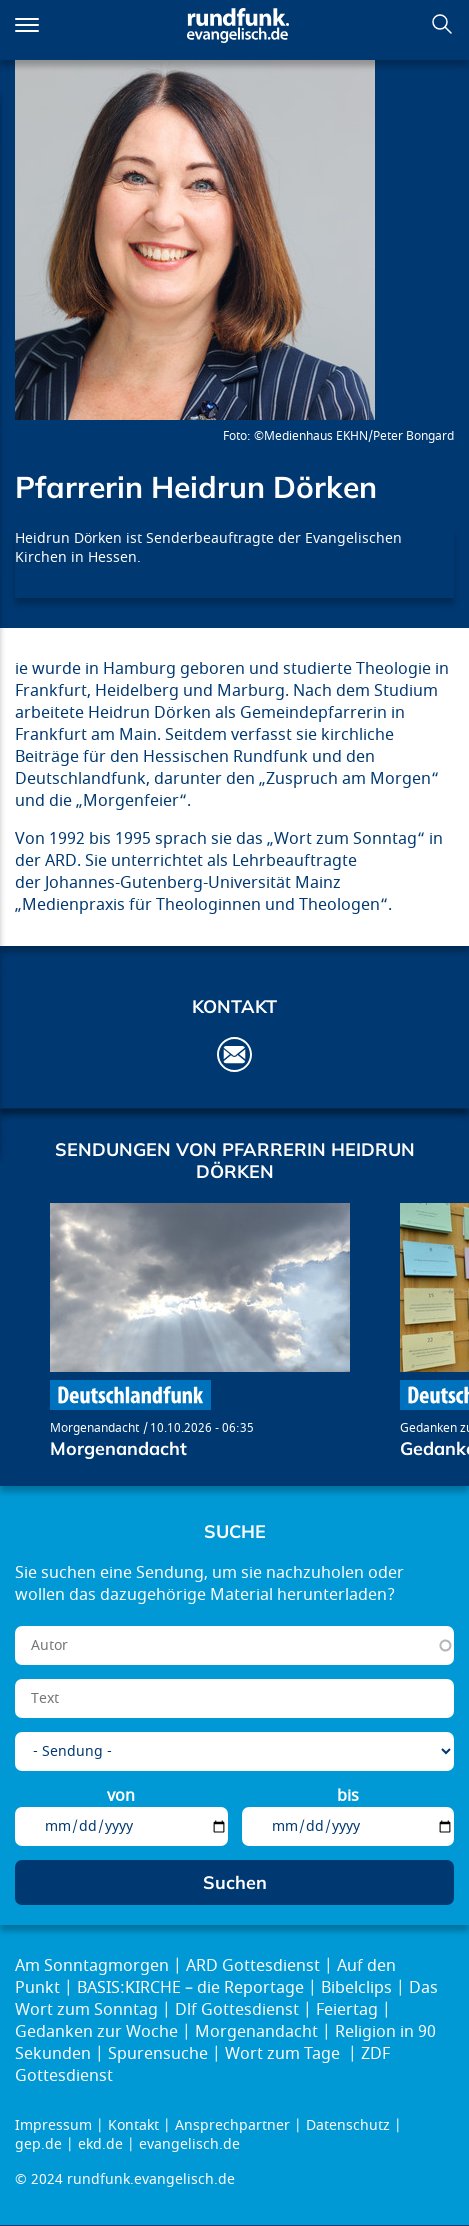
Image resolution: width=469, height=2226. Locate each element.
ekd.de (100, 2144)
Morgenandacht (94, 1428)
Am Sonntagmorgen (92, 1966)
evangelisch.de (189, 2144)
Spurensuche (158, 2054)
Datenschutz (348, 2125)
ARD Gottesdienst (253, 1966)
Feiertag (347, 2010)
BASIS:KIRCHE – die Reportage (190, 1988)
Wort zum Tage (284, 2054)
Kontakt (133, 2125)
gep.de (38, 2144)
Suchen (442, 24)
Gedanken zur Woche (96, 2032)
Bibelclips (356, 1988)
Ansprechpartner (232, 2125)
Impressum (53, 2125)
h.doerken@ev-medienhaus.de (234, 1054)
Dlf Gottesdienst (237, 2010)
